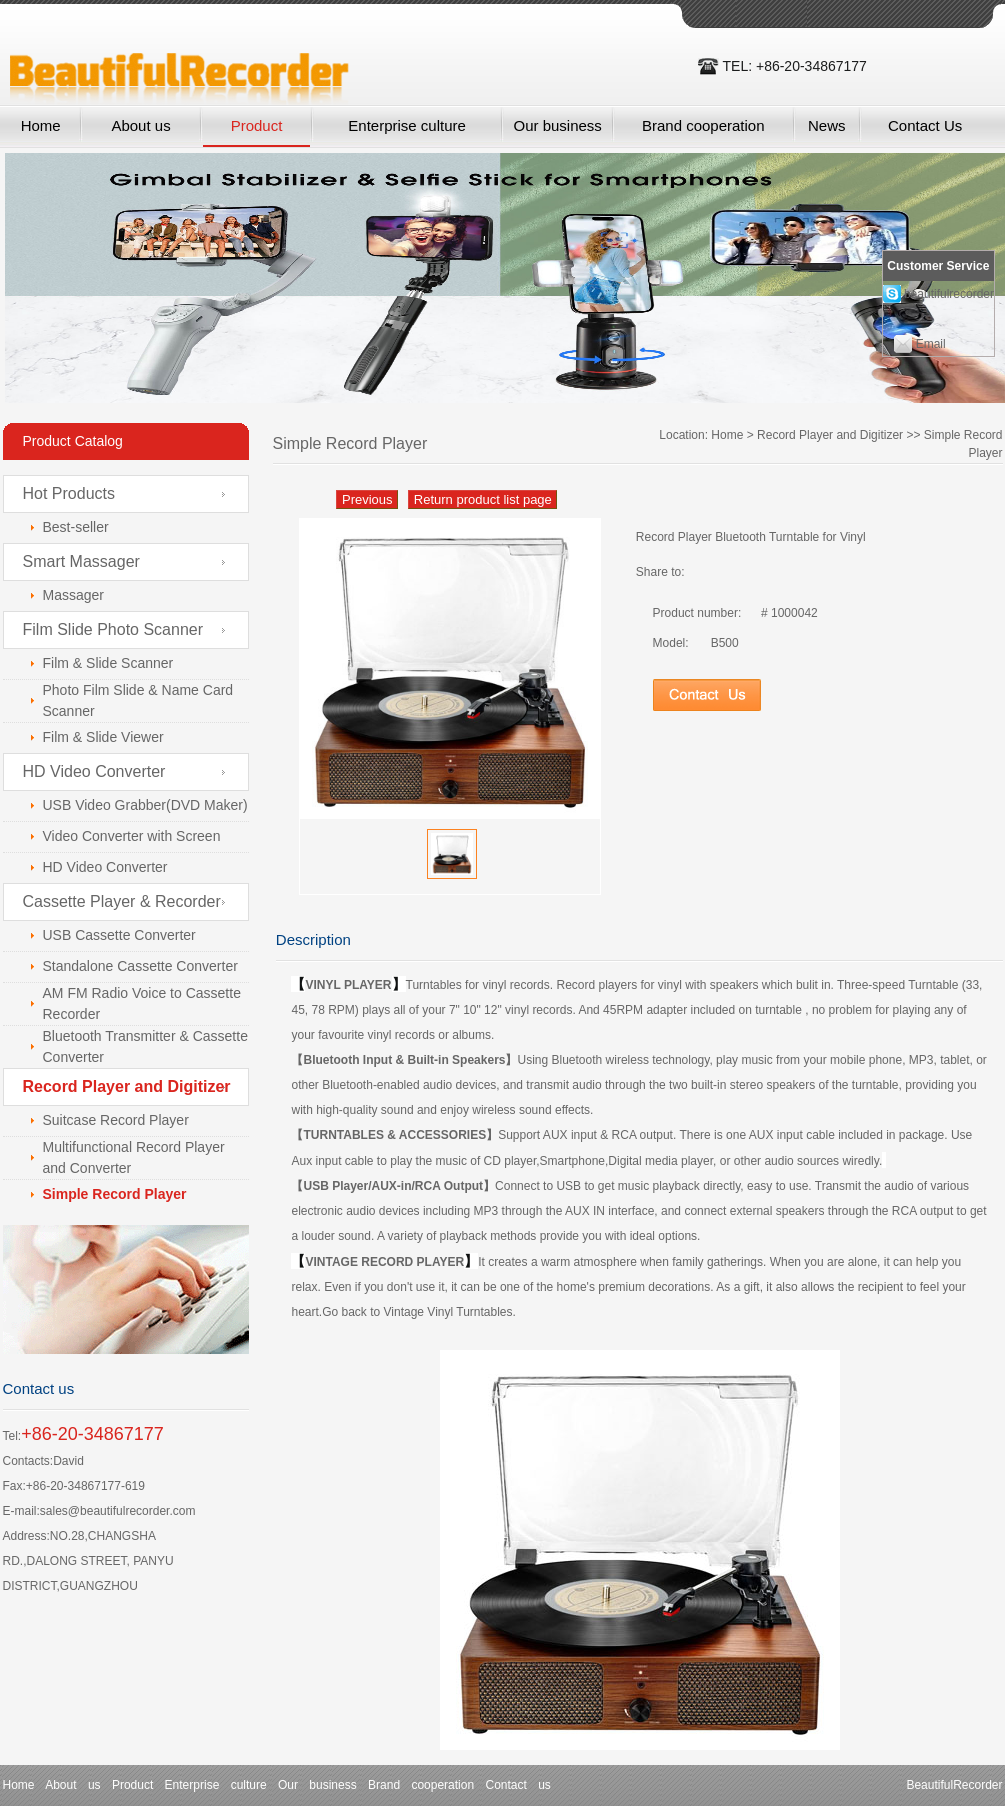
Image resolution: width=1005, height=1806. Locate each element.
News (827, 125)
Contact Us (925, 125)
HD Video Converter (94, 771)
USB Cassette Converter (119, 935)
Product (257, 125)
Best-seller (76, 527)
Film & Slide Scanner (108, 663)
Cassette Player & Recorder (122, 901)
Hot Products (69, 493)
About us (140, 125)
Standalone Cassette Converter (140, 966)
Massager (73, 595)
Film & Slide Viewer (103, 737)
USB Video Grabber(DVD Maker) (145, 805)
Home (41, 125)
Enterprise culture (407, 125)
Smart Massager (81, 561)
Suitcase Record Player (116, 1120)
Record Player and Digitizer (830, 435)
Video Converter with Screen (132, 836)
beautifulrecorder (949, 294)
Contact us (517, 1785)
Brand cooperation (703, 125)
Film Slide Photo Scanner (113, 629)
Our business (557, 125)
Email (931, 344)
